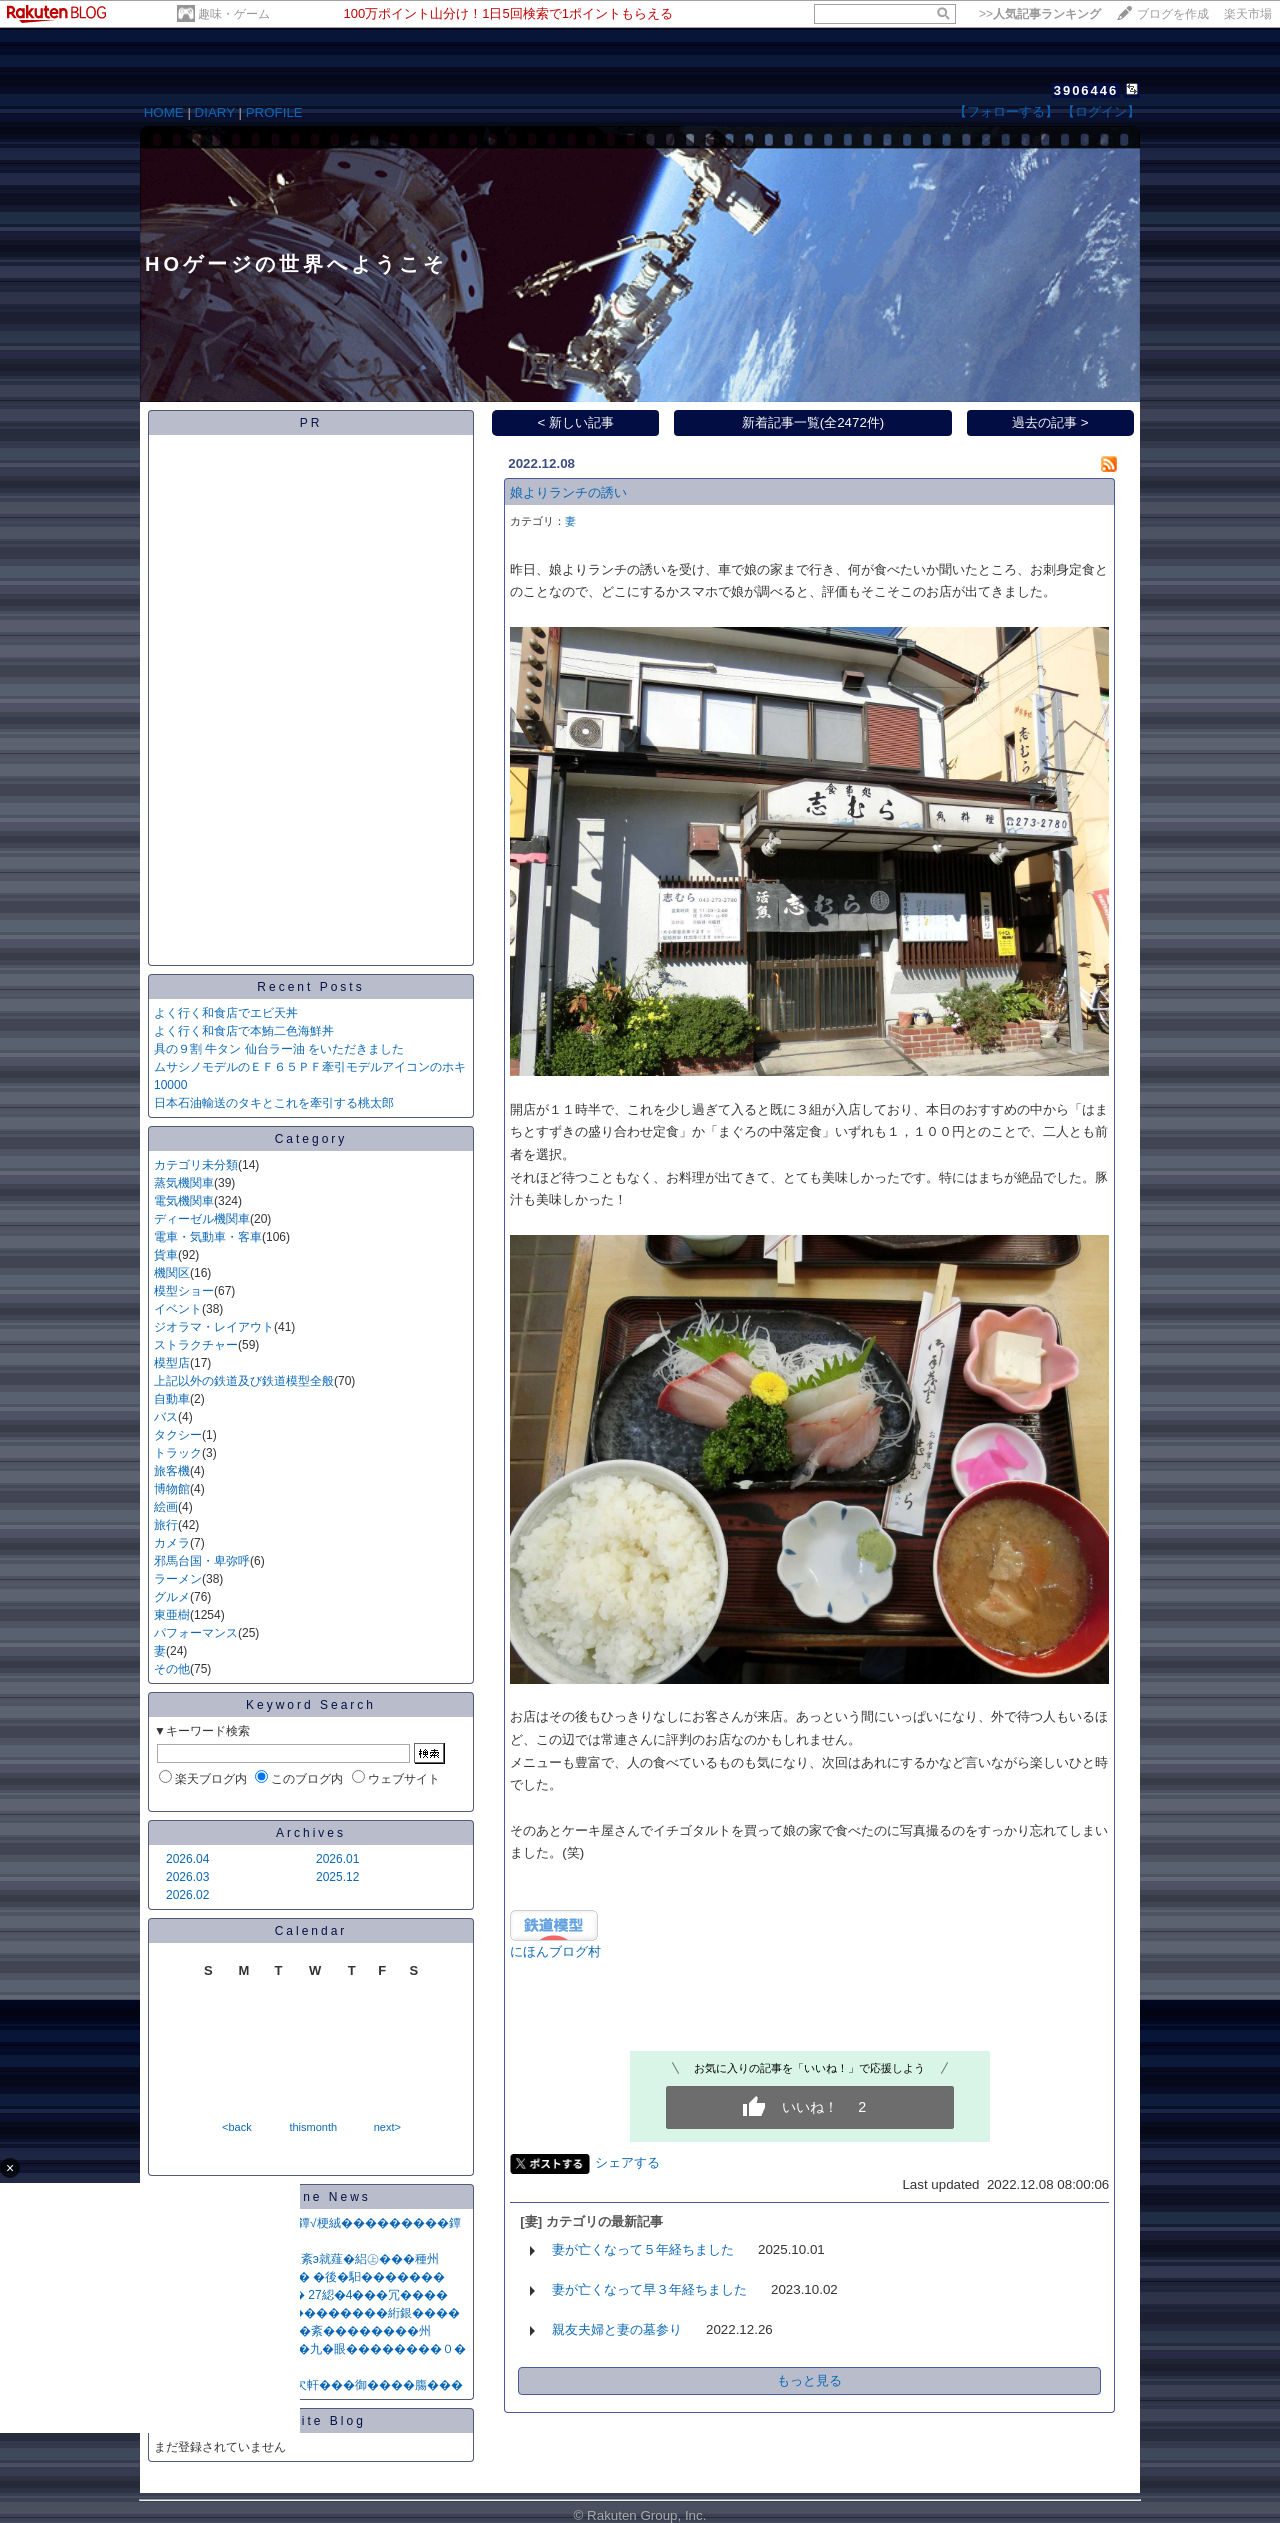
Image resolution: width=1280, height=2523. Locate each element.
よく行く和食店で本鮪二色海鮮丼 (244, 1031)
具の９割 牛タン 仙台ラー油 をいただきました (279, 1049)
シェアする (627, 2162)
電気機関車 (184, 1201)
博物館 (172, 1489)
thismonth (313, 2127)
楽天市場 (1248, 14)
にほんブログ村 (555, 1951)
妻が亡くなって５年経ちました (643, 2249)
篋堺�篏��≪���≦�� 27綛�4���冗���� (301, 2295)
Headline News (311, 2197)
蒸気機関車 (184, 1183)
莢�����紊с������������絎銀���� (307, 2313)
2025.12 (337, 1877)
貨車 (166, 1255)
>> (1040, 14)
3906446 (1086, 90)
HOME (164, 112)
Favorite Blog (311, 2421)
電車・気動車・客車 (208, 1237)
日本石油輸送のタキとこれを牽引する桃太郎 (274, 1103)
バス (166, 1417)
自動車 (172, 1399)
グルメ (172, 1597)
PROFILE (274, 112)
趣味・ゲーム (234, 14)
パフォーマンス (196, 1633)
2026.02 (187, 1895)
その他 (172, 1669)
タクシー (178, 1435)
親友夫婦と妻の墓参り (617, 2329)
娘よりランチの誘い (568, 492)
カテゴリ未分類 (196, 1165)
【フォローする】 (1006, 111)
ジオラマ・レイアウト (214, 1327)
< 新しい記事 (576, 422)
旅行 (166, 1525)
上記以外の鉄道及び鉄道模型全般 (244, 1381)
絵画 (166, 1507)
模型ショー (184, 1291)
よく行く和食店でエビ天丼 (226, 1013)
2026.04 (187, 1859)
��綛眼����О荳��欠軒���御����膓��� (308, 2385)
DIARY (215, 112)
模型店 (172, 1363)
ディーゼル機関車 (202, 1219)
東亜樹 (172, 1615)
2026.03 (187, 1877)
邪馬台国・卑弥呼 (202, 1561)
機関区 (172, 1273)
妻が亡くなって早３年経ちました (649, 2289)
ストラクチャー (196, 1345)
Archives (311, 1833)
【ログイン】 (1101, 111)
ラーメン (178, 1579)
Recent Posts (310, 987)
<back (237, 2127)
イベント (178, 1309)
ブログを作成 (1173, 14)
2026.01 (337, 1859)
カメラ (172, 1543)
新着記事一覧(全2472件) (813, 422)
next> (387, 2127)
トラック (178, 1453)
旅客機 (172, 1471)
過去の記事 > (1050, 422)
